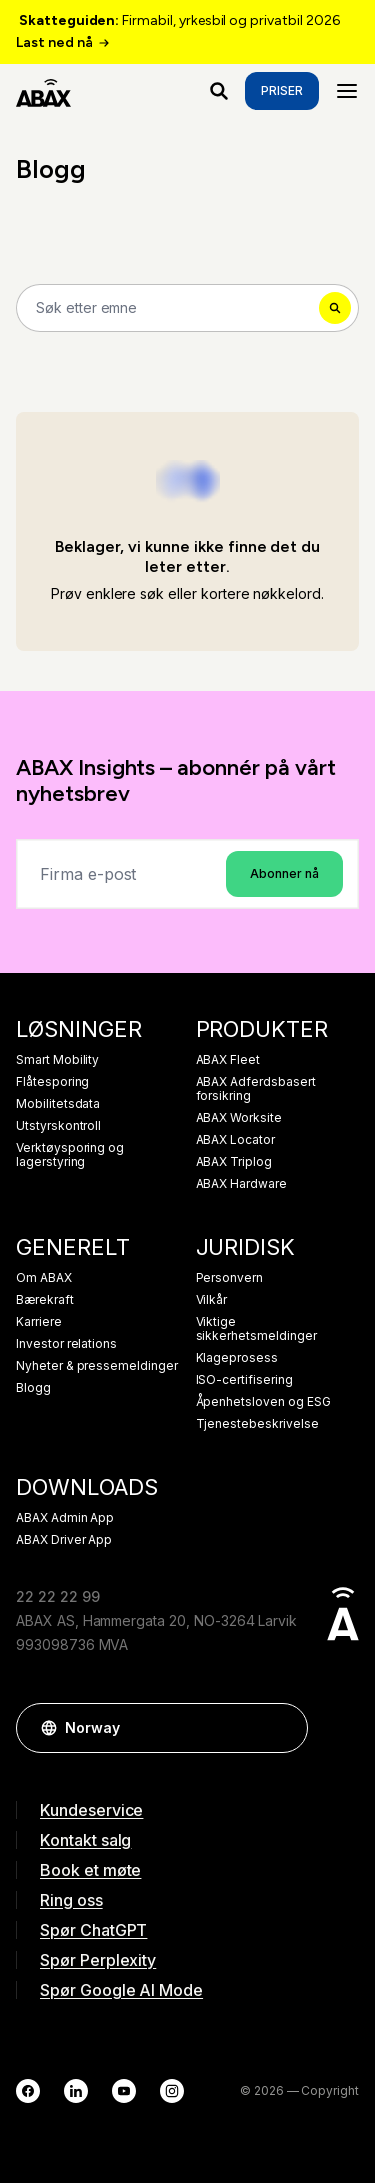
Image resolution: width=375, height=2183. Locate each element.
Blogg (33, 1388)
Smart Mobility (57, 1060)
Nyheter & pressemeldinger (97, 1366)
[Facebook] (28, 2091)
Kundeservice (91, 1810)
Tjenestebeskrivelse (257, 1424)
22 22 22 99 (57, 1596)
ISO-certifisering (244, 1380)
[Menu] (347, 91)
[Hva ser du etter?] (219, 91)
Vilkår (212, 1300)
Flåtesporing (52, 1082)
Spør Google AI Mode (121, 1990)
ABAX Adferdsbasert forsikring (256, 1089)
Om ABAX (44, 1278)
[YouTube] (124, 2091)
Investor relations (66, 1344)
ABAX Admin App (65, 1518)
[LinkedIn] (76, 2091)
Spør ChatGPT (93, 1930)
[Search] (187, 308)
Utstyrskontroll (58, 1126)
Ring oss (71, 1900)
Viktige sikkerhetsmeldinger (256, 1329)
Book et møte (90, 1870)
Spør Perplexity (98, 1960)
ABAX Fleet (228, 1060)
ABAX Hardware (241, 1184)
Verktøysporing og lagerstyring (70, 1155)
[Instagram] (172, 2091)
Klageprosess (237, 1358)
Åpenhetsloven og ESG (263, 1402)
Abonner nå (284, 873)
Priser (282, 90)
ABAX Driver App (64, 1540)
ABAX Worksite (239, 1118)
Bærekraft (45, 1300)
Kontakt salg (85, 1840)
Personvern (230, 1278)
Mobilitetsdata (58, 1104)
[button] (283, 1728)
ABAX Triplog (234, 1162)
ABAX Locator (235, 1140)
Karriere (39, 1322)
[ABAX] (43, 91)
